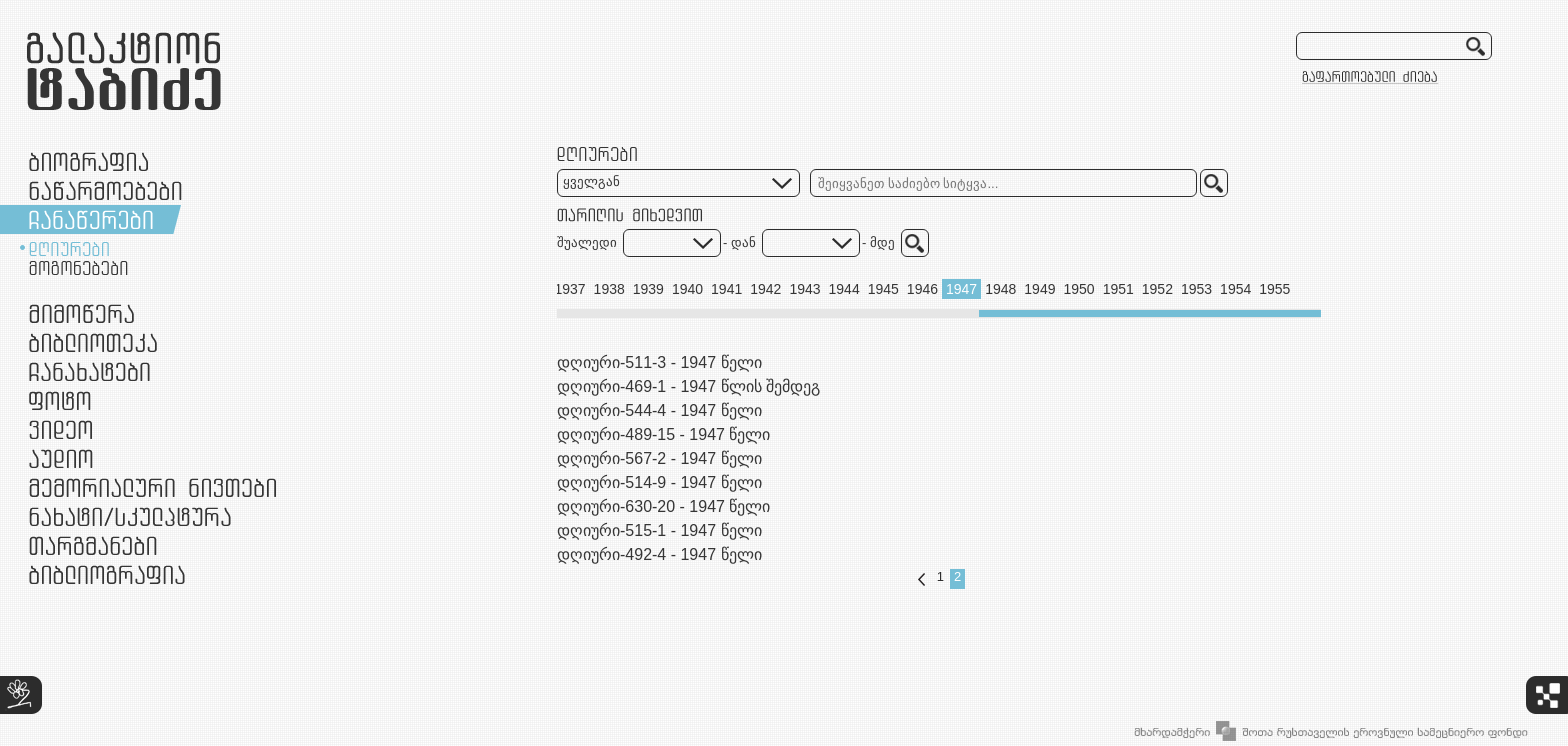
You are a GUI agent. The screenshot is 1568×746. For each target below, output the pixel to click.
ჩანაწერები (91, 219)
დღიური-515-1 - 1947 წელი (659, 530)
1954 (1235, 289)
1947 (961, 289)
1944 (844, 289)
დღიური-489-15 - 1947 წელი (663, 434)
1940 (687, 289)
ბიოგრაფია (88, 161)
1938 (609, 289)
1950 (1078, 289)
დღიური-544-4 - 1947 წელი (659, 410)
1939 (648, 289)
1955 (1274, 289)
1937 (569, 289)
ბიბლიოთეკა (93, 342)
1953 (1196, 289)
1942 (765, 289)
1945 (883, 289)
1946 (922, 289)
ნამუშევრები (130, 516)
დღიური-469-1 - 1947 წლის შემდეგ (688, 386)
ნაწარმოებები (105, 190)
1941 (726, 289)
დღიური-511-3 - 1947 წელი (659, 362)
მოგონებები (78, 268)
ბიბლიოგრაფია (107, 574)
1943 (804, 289)
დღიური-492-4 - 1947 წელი (659, 554)
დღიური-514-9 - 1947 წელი (659, 482)
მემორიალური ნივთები (152, 487)
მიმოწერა (81, 313)
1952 (1157, 289)
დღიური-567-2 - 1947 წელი (659, 458)
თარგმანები (93, 545)
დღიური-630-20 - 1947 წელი (663, 506)
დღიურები (69, 249)
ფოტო (60, 400)
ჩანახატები (89, 371)
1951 (1118, 289)
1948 (1000, 289)
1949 (1039, 289)
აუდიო (61, 458)
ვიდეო (60, 429)
